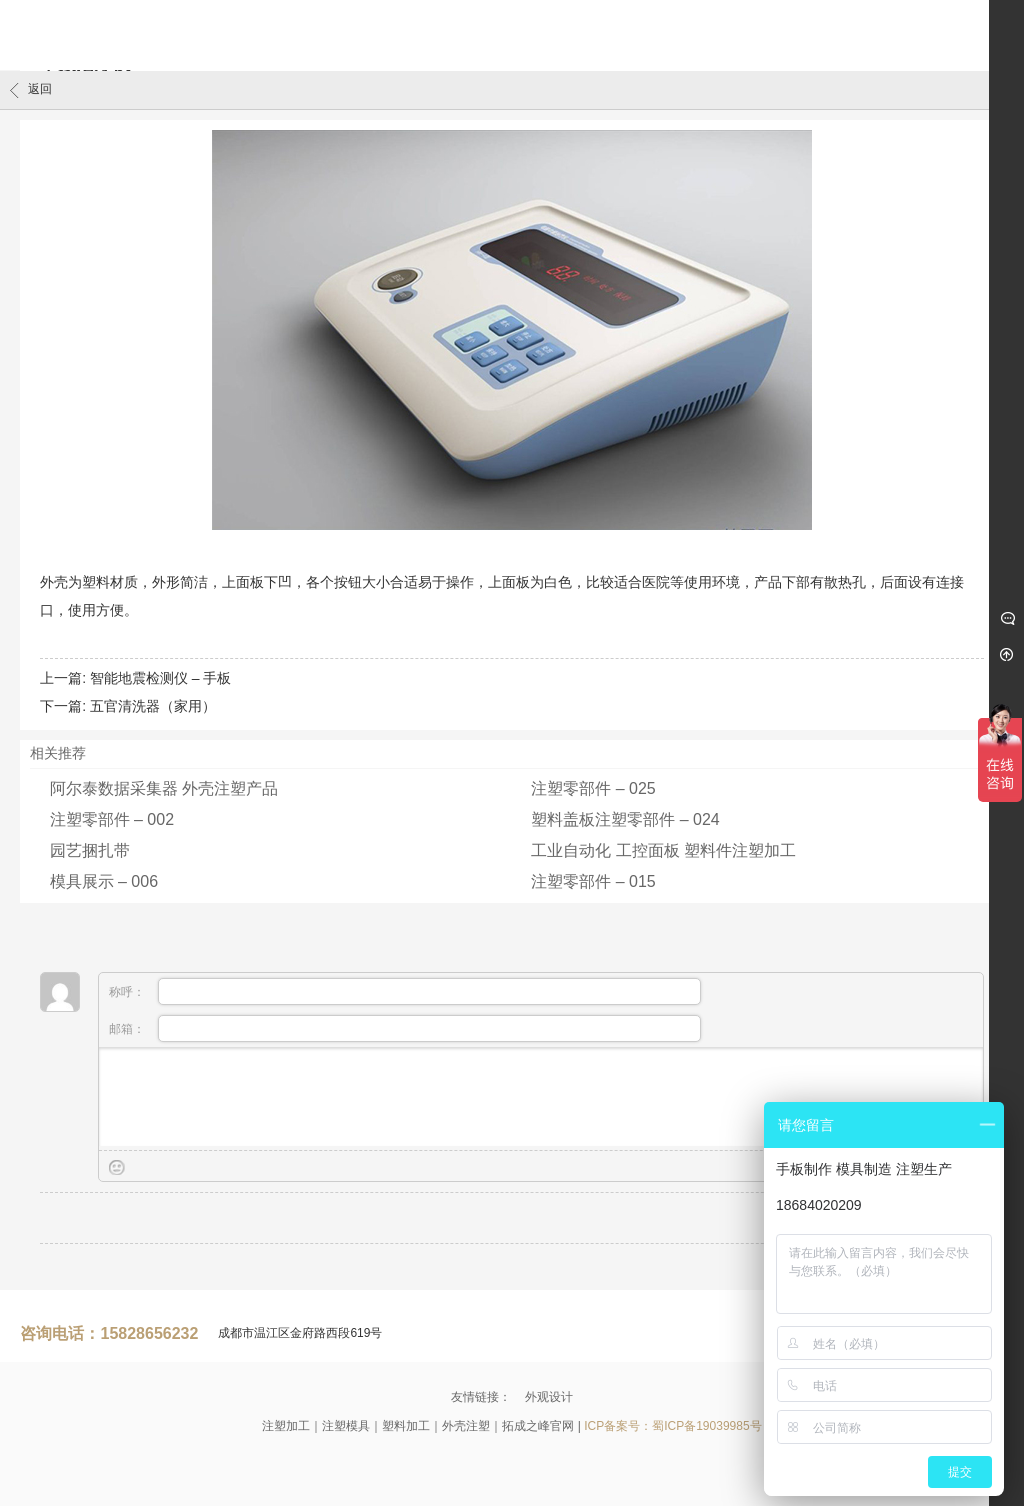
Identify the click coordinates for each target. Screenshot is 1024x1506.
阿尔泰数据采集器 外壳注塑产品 (164, 788)
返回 (31, 90)
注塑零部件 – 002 (112, 819)
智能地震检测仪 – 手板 (161, 678)
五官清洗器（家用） (153, 706)
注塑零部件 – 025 (593, 788)
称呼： (405, 991)
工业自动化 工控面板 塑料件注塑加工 (663, 850)
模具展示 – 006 (104, 881)
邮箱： (405, 1028)
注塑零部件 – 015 (593, 881)
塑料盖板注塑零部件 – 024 (625, 819)
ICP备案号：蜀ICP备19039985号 (672, 1426)
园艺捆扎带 (90, 850)
